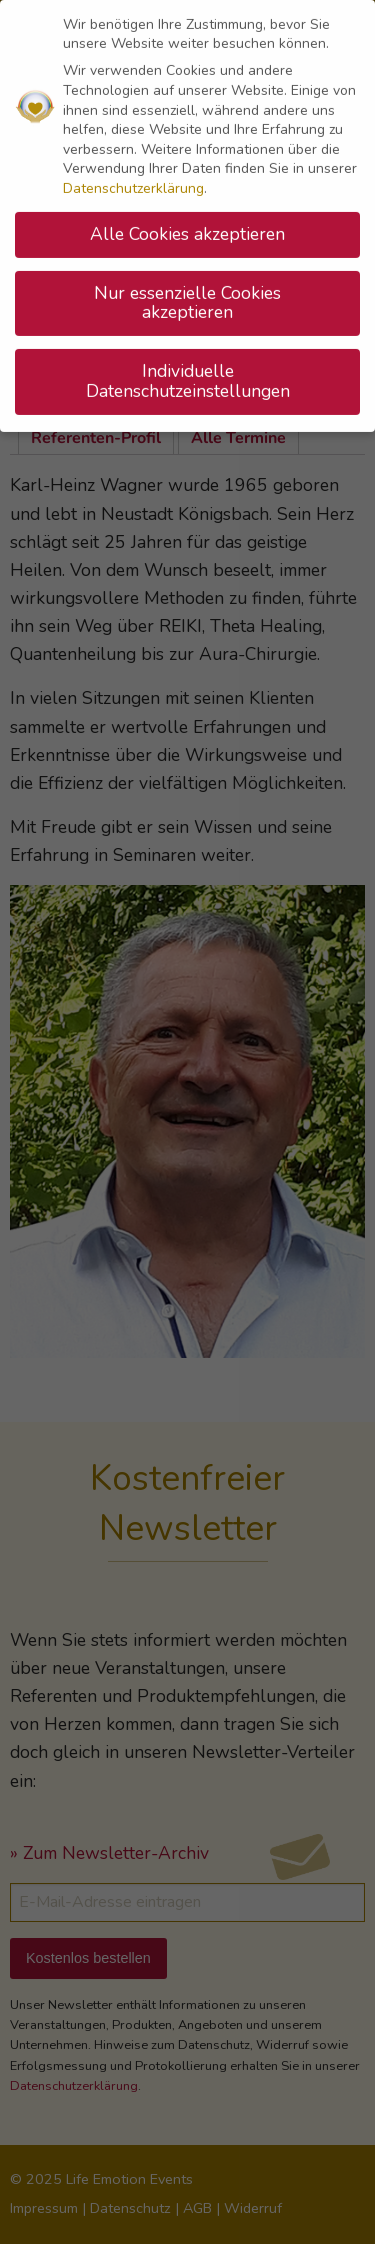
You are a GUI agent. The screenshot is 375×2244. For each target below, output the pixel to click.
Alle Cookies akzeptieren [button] (187, 225)
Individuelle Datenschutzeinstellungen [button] (188, 373)
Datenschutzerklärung (133, 179)
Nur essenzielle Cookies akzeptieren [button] (187, 294)
